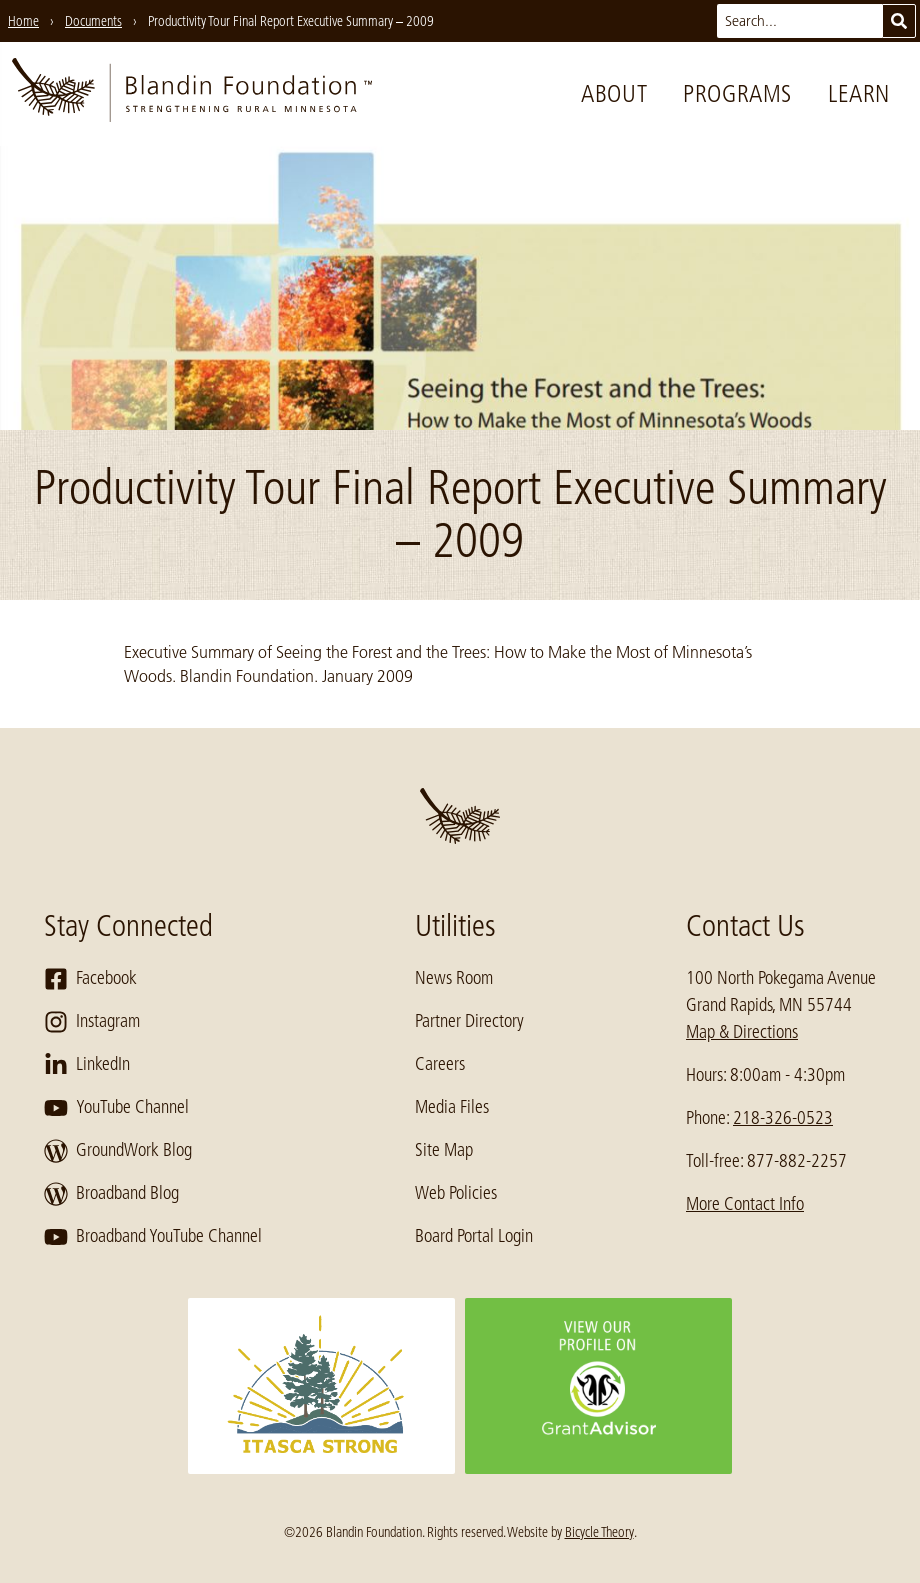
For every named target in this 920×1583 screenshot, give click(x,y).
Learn (859, 93)
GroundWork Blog (118, 1151)
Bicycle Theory (599, 1532)
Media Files (452, 1107)
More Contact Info (745, 1204)
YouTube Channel (116, 1108)
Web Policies (456, 1193)
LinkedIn (87, 1065)
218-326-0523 (783, 1118)
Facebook (90, 979)
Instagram (92, 1022)
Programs (737, 93)
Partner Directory (469, 1021)
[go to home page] (192, 94)
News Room (454, 978)
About (614, 93)
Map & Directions (742, 1032)
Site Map (444, 1150)
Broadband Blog (111, 1194)
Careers (440, 1064)
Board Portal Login (474, 1236)
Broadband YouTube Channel (153, 1237)
